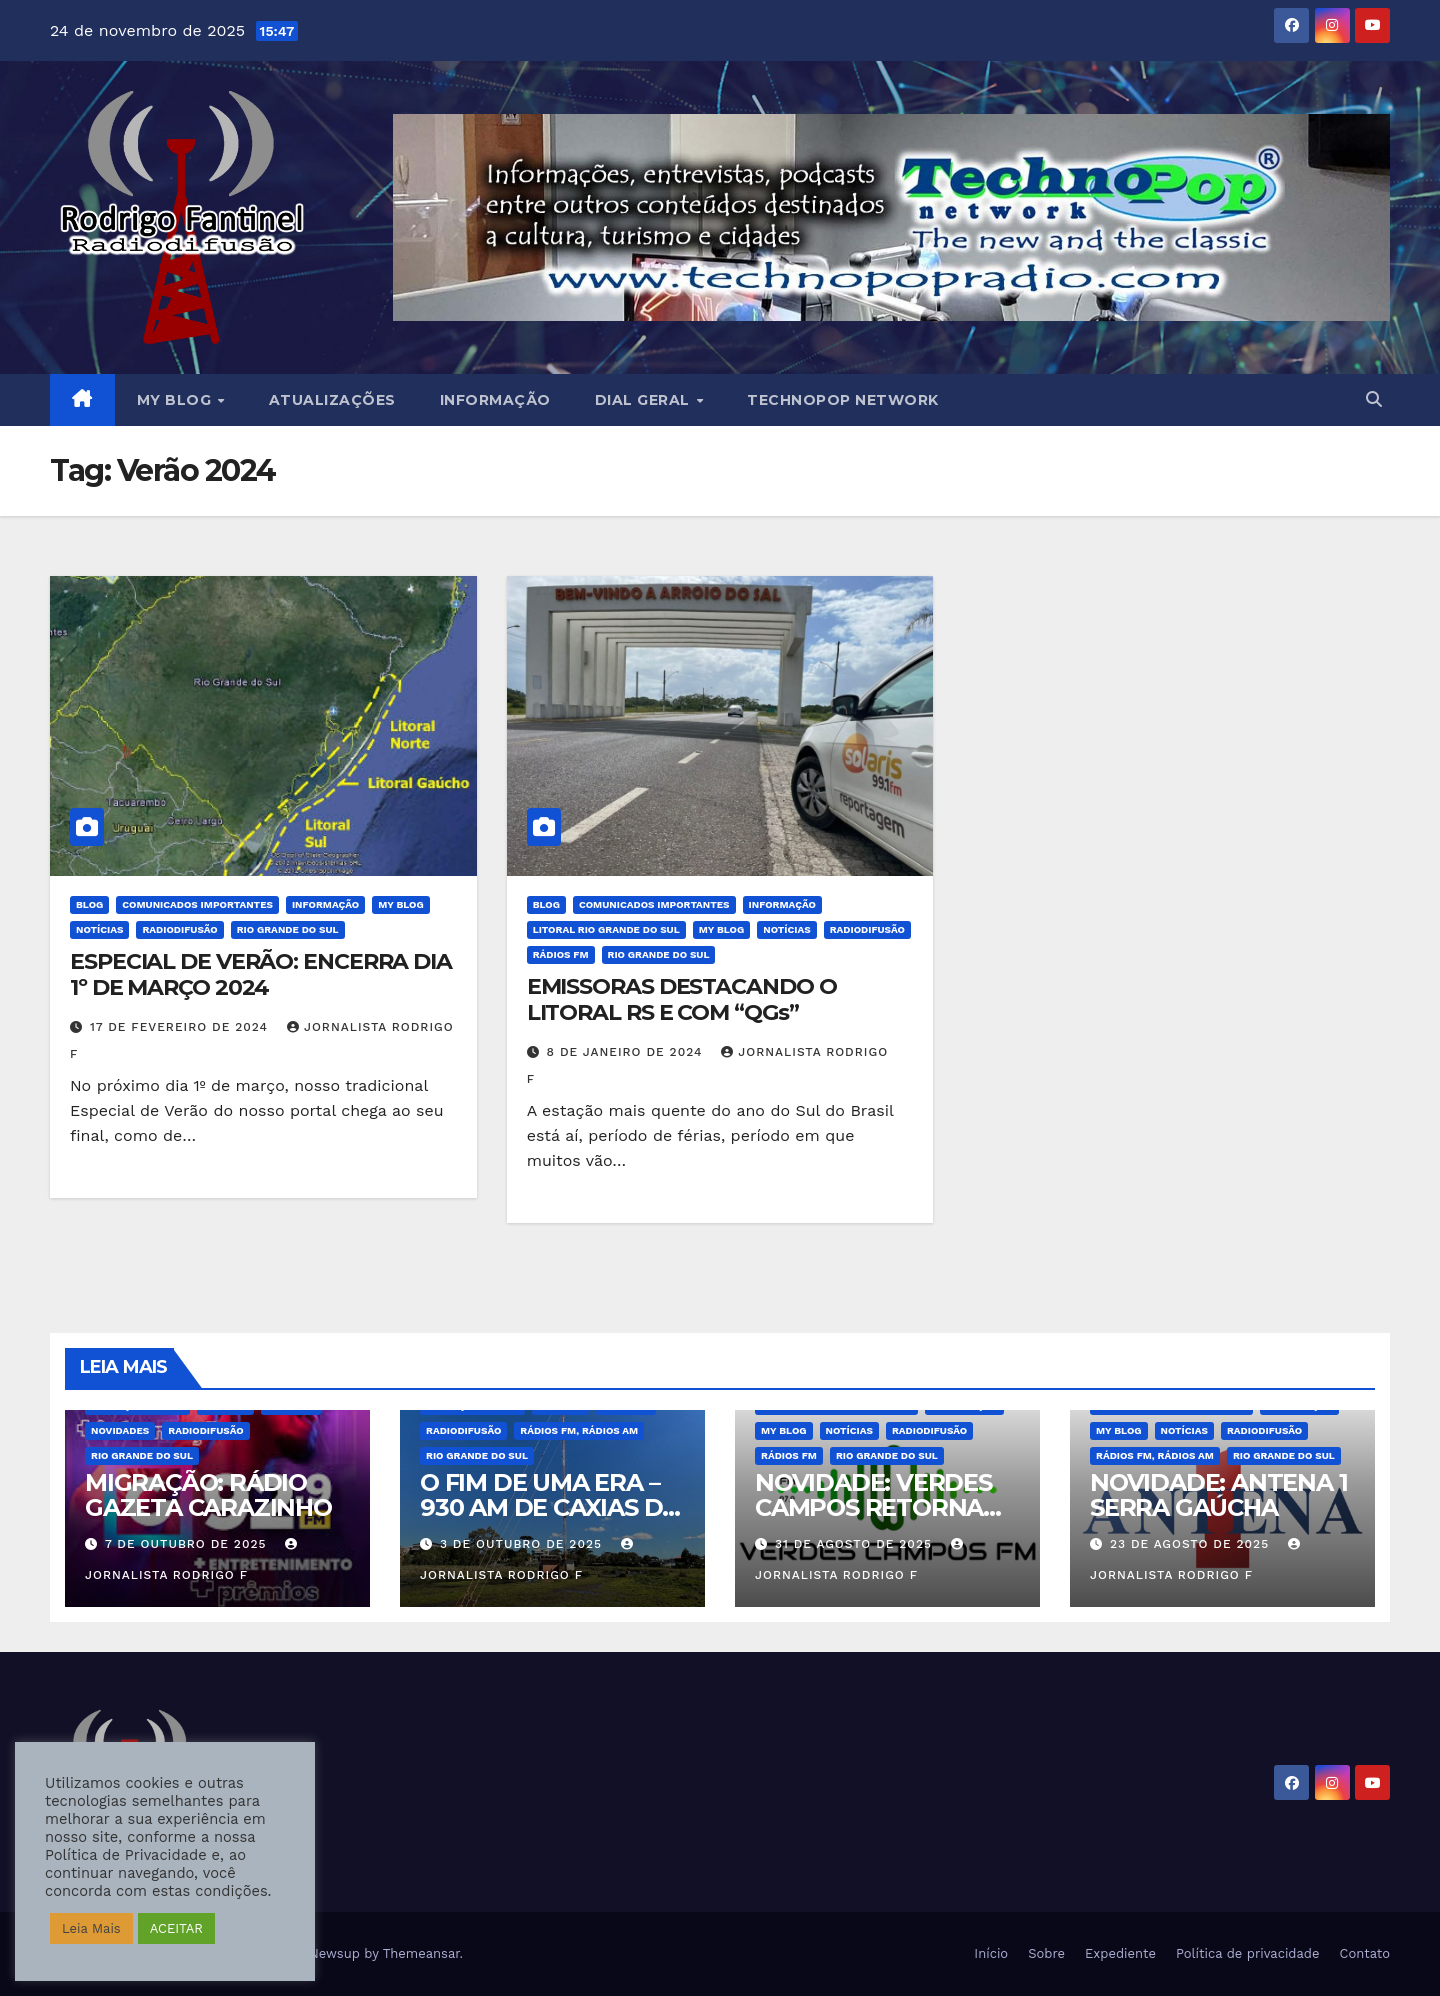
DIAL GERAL (645, 400)
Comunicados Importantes (197, 904)
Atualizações (332, 400)
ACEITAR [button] (176, 1928)
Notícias (99, 929)
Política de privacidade (1248, 1953)
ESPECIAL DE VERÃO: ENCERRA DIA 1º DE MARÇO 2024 (261, 974)
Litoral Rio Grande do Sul (606, 929)
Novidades (120, 1430)
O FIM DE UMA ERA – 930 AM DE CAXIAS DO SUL (550, 1507)
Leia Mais (91, 1928)
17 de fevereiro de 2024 (181, 1027)
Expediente (1120, 1953)
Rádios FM (561, 954)
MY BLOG (176, 400)
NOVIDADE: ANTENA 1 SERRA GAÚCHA (1218, 1495)
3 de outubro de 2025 (523, 1544)
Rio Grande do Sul (288, 929)
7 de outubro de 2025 (188, 1544)
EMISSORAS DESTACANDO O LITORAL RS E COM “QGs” (682, 999)
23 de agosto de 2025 (1192, 1544)
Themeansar (421, 1953)
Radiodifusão (179, 929)
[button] (1374, 399)
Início (991, 1953)
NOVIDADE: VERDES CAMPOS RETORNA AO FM (873, 1507)
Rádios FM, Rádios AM (579, 1430)
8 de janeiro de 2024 (627, 1052)
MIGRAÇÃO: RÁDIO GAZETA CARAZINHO (208, 1495)
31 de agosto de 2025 (856, 1544)
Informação (495, 400)
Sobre (1046, 1953)
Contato (1365, 1953)
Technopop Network (843, 400)
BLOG (89, 904)
